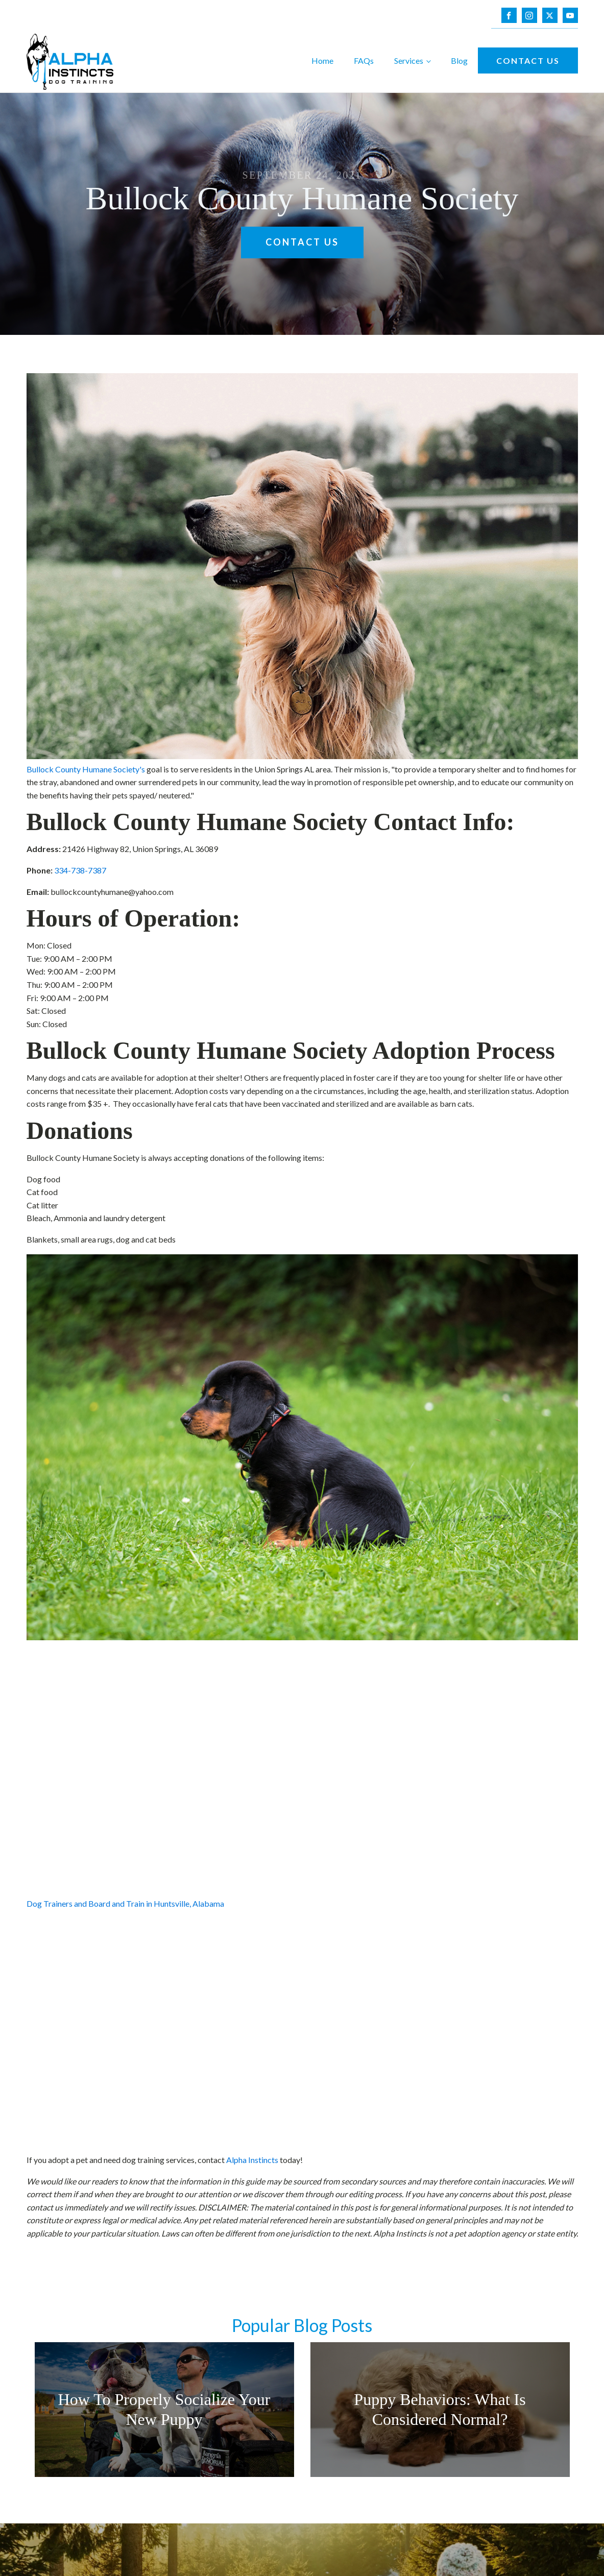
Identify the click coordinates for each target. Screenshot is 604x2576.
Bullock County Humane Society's (86, 769)
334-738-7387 (80, 870)
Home (322, 60)
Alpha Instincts (252, 2160)
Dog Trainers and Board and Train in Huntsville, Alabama (125, 1903)
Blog (459, 60)
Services (408, 60)
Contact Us (528, 60)
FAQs (364, 60)
